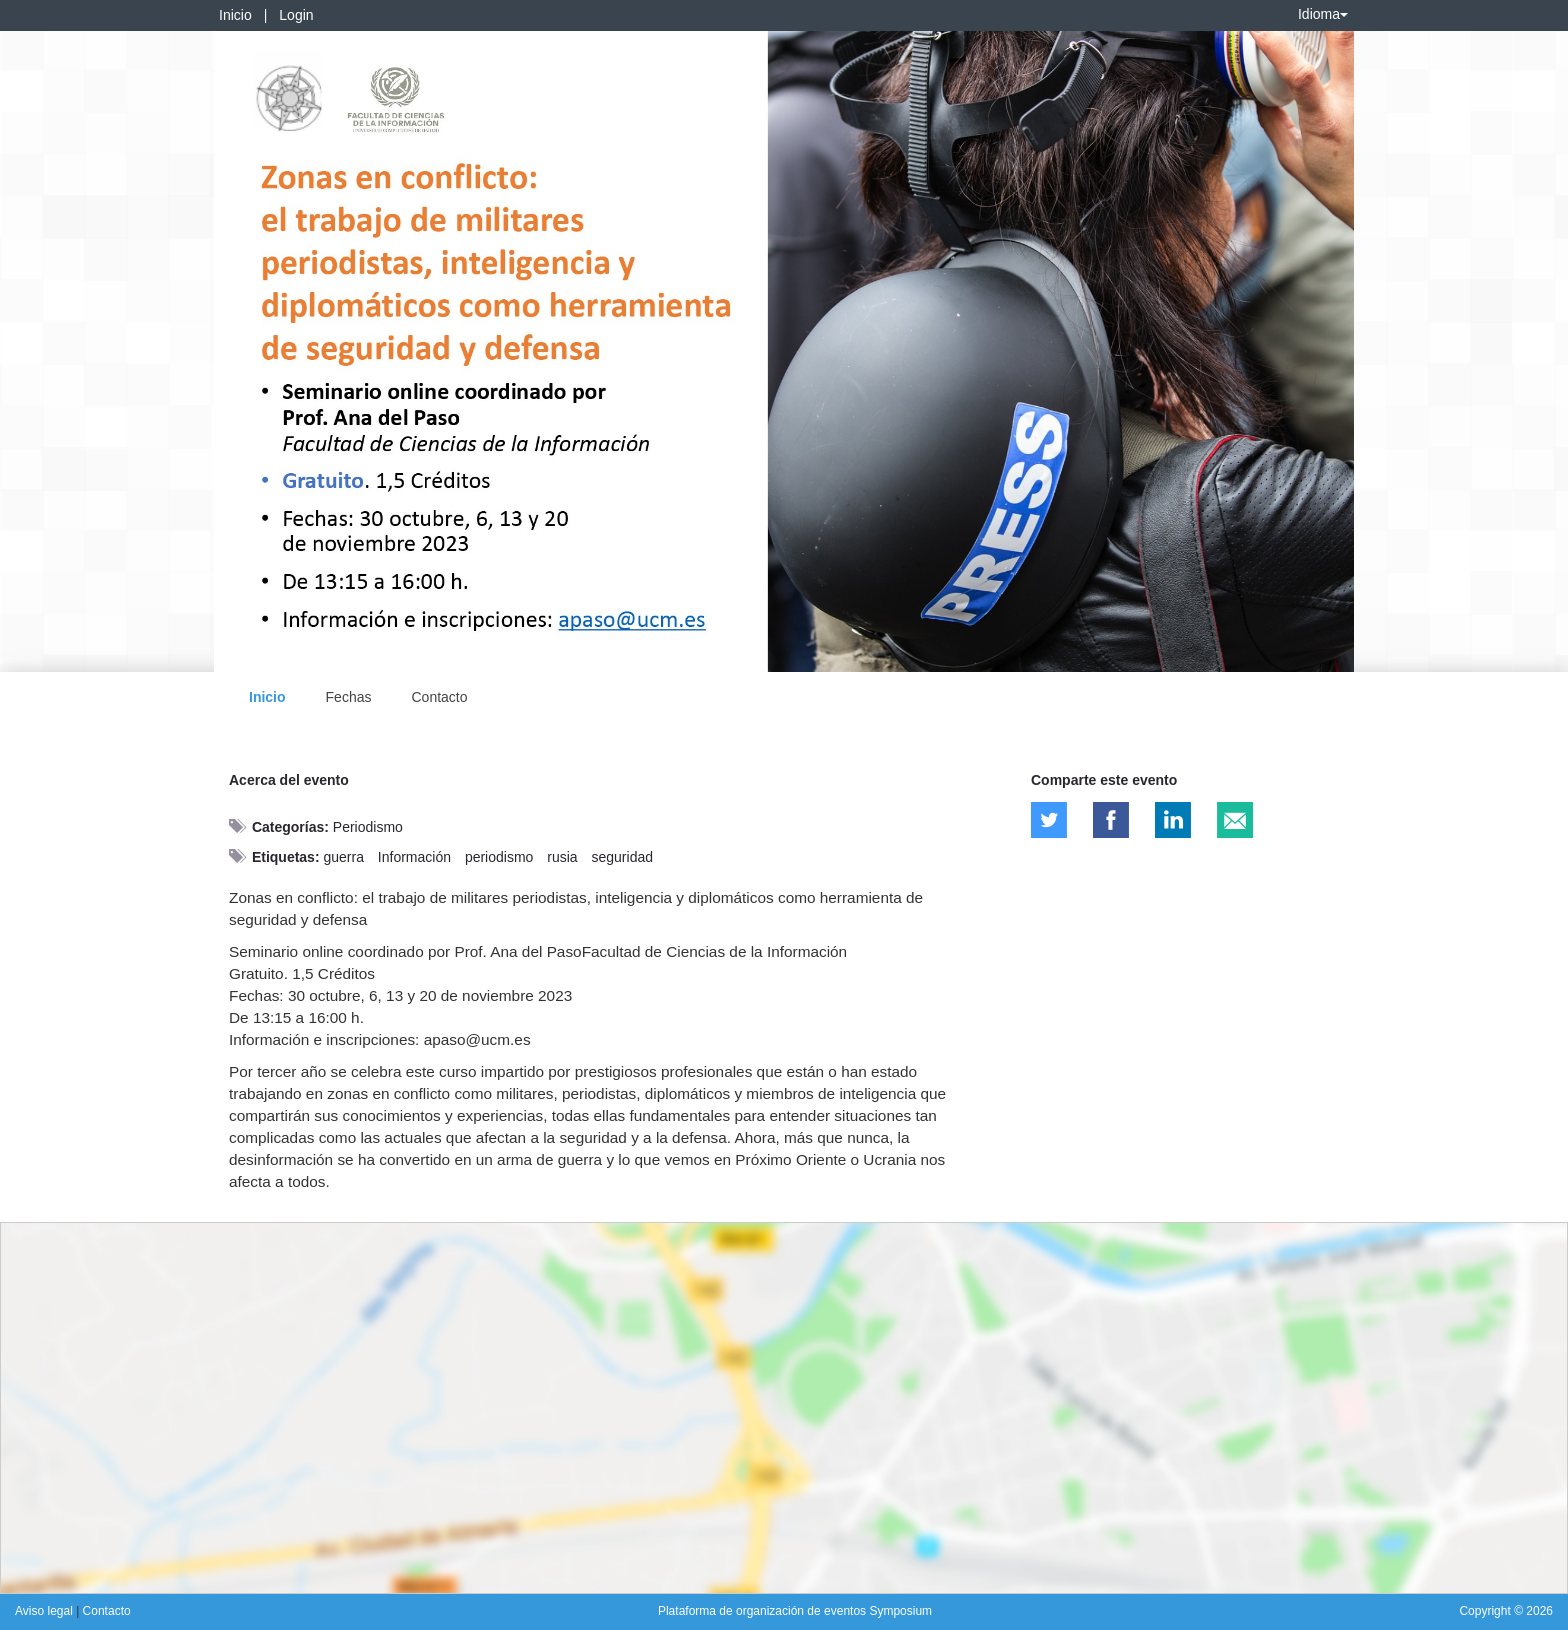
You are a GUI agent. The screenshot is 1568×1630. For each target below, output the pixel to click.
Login (296, 15)
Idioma (1323, 14)
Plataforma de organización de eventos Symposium (795, 1611)
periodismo (499, 857)
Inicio (235, 15)
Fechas (349, 697)
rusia (562, 857)
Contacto (439, 697)
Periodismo (368, 827)
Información (414, 857)
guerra (343, 857)
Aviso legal (45, 1611)
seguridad (623, 857)
